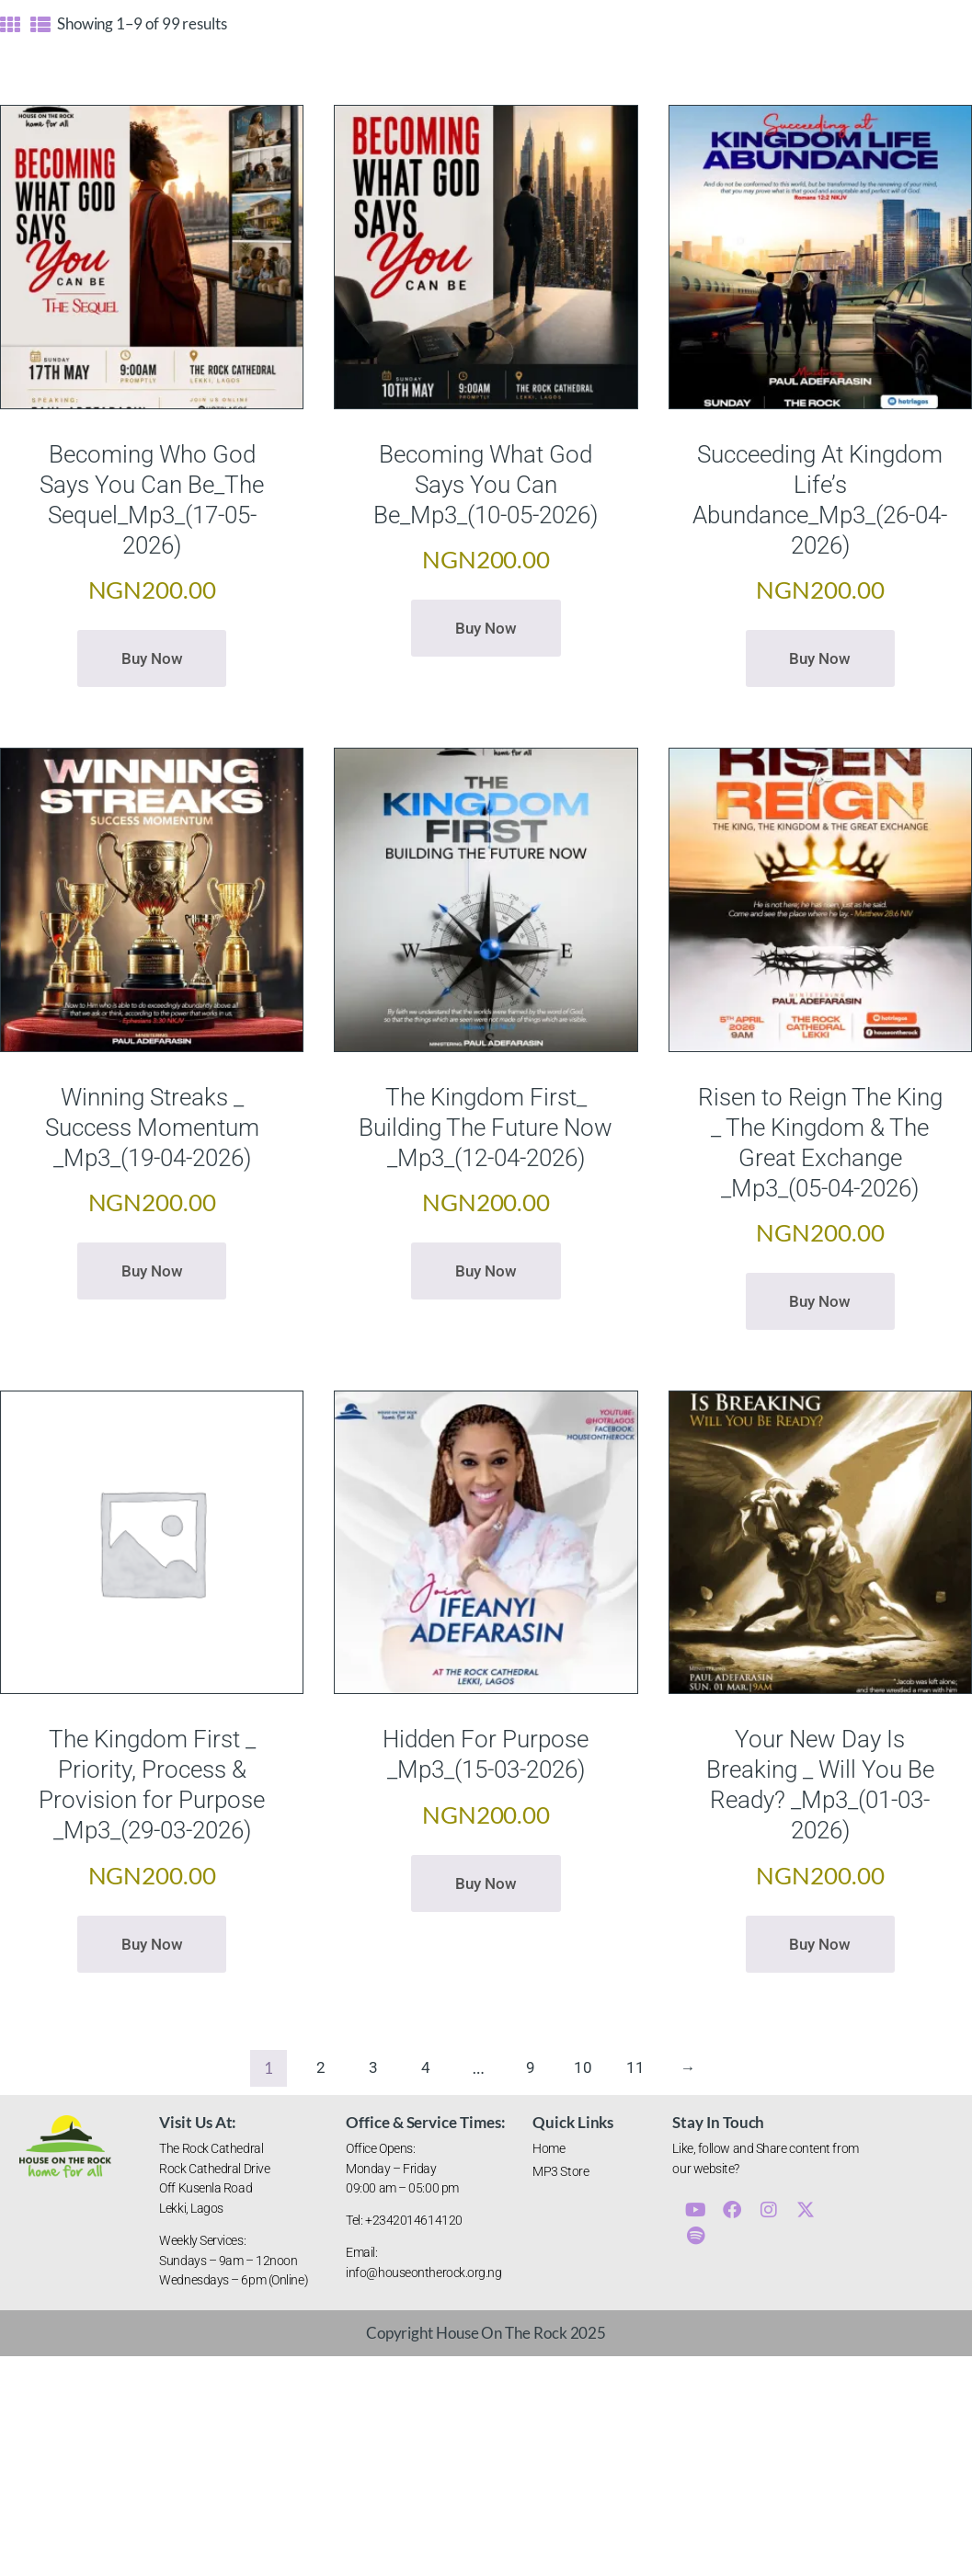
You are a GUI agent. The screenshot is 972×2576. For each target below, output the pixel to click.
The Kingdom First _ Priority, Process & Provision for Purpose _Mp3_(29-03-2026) (152, 1784)
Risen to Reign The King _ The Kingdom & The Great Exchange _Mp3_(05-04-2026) (820, 1142)
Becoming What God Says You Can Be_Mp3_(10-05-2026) (485, 485)
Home (548, 2148)
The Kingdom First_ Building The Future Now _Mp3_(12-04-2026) (485, 1127)
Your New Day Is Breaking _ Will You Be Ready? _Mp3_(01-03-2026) (820, 1784)
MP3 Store (560, 2171)
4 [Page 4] (425, 2068)
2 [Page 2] (321, 2068)
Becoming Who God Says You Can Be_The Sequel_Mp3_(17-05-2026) (152, 500)
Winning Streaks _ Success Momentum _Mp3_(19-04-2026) (152, 1127)
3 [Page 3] (373, 2068)
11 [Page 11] (635, 2068)
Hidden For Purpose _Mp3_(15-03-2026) (486, 1754)
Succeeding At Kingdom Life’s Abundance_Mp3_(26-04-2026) (819, 500)
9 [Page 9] (530, 2068)
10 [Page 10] (583, 2068)
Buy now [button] (152, 658)
